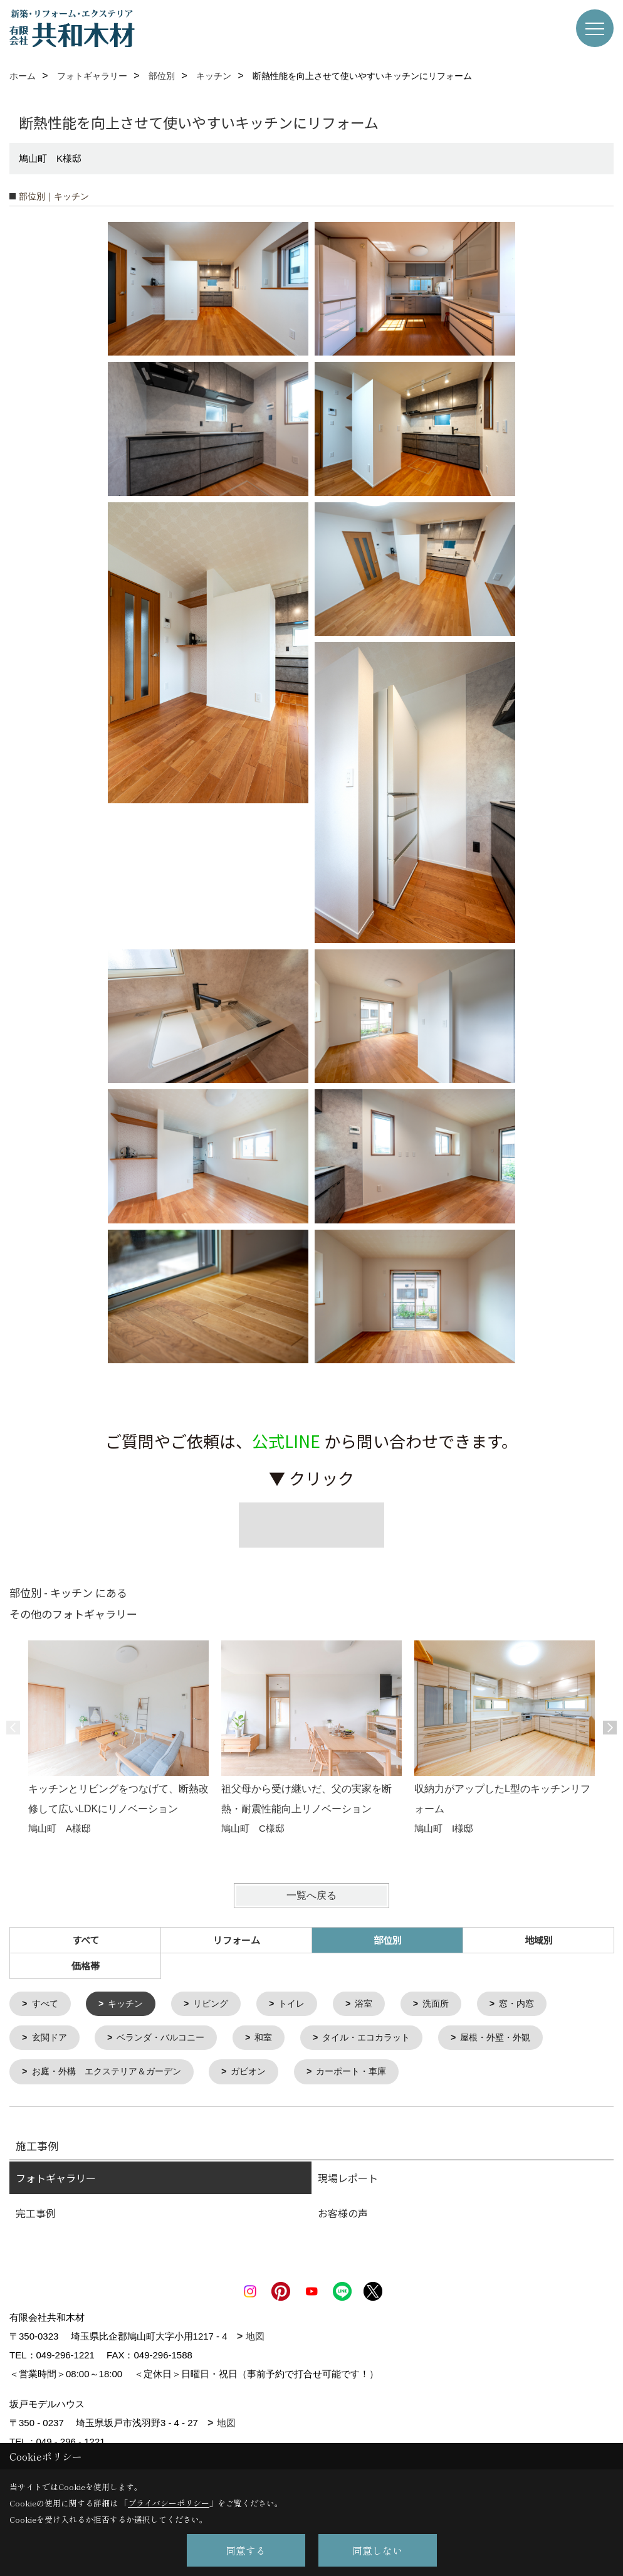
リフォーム (236, 1939)
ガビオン (261, 2074)
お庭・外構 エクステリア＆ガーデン (112, 2074)
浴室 (376, 2004)
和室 (274, 2039)
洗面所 (450, 2004)
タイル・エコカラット (382, 2039)
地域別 (539, 1939)
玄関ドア (51, 2039)
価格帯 (85, 1965)
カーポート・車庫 (368, 2074)
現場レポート (348, 2180)
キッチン (130, 2004)
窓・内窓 (534, 2004)
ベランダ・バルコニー (167, 2039)
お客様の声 (343, 2216)
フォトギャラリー (56, 2180)
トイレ (302, 2004)
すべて (85, 1939)
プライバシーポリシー (168, 2503)
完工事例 (36, 2216)
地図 (255, 2339)
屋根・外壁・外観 (517, 2039)
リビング (218, 2004)
